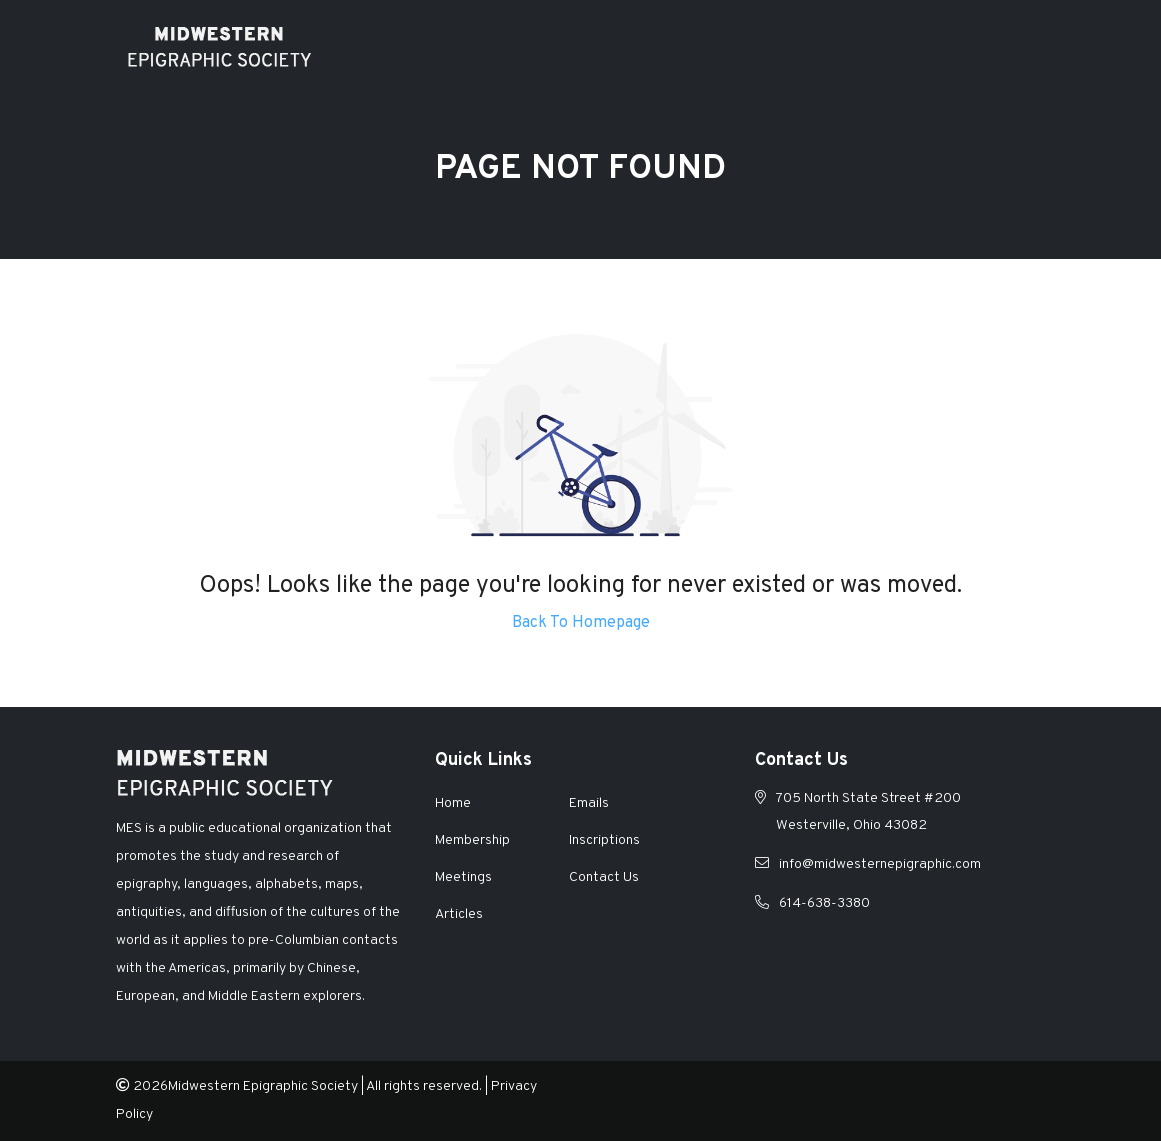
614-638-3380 (824, 903)
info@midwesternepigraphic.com (880, 864)
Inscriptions (604, 840)
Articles (459, 914)
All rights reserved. (424, 1086)
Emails (589, 803)
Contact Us (604, 877)
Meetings (463, 877)
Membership (472, 840)
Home (453, 803)
